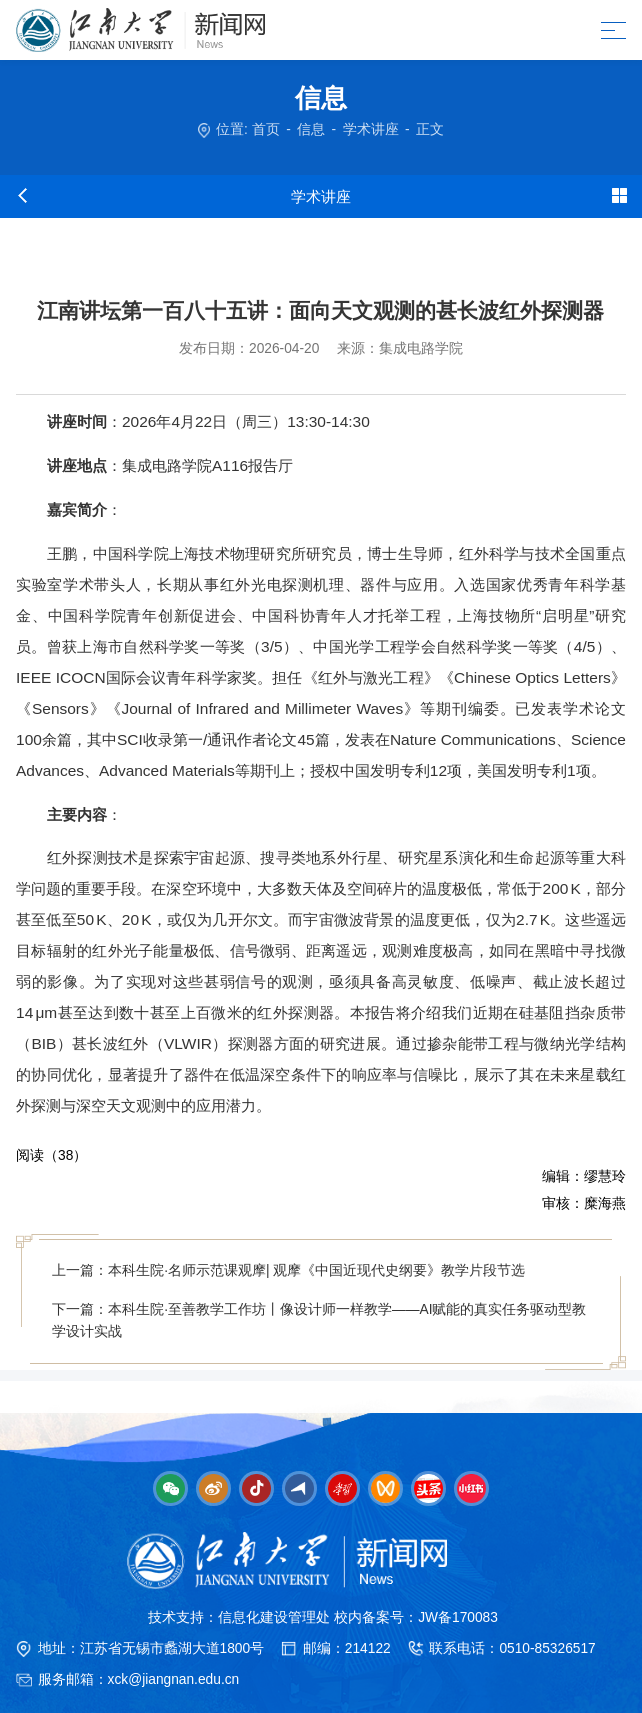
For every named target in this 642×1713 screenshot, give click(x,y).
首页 (266, 129)
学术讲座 (371, 129)
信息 (311, 129)
